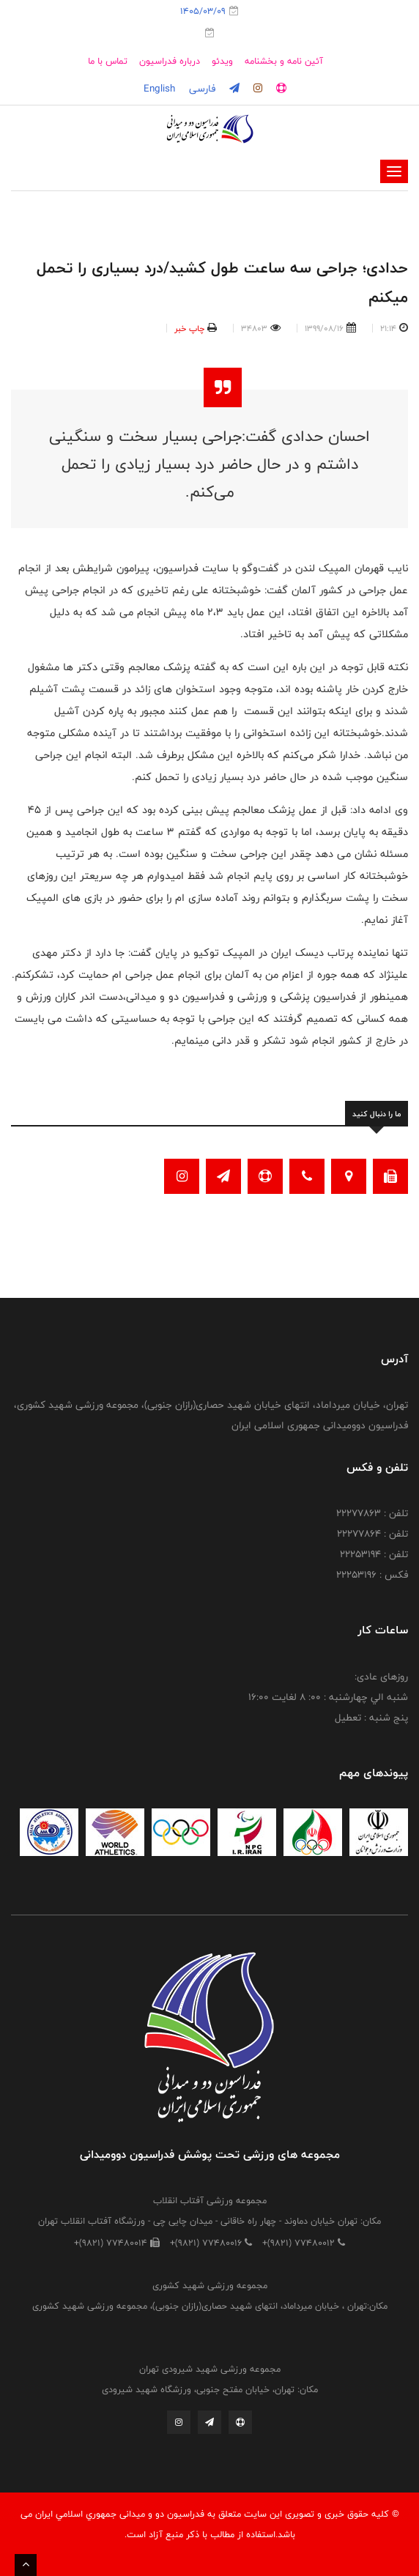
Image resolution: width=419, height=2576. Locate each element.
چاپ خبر (189, 328)
